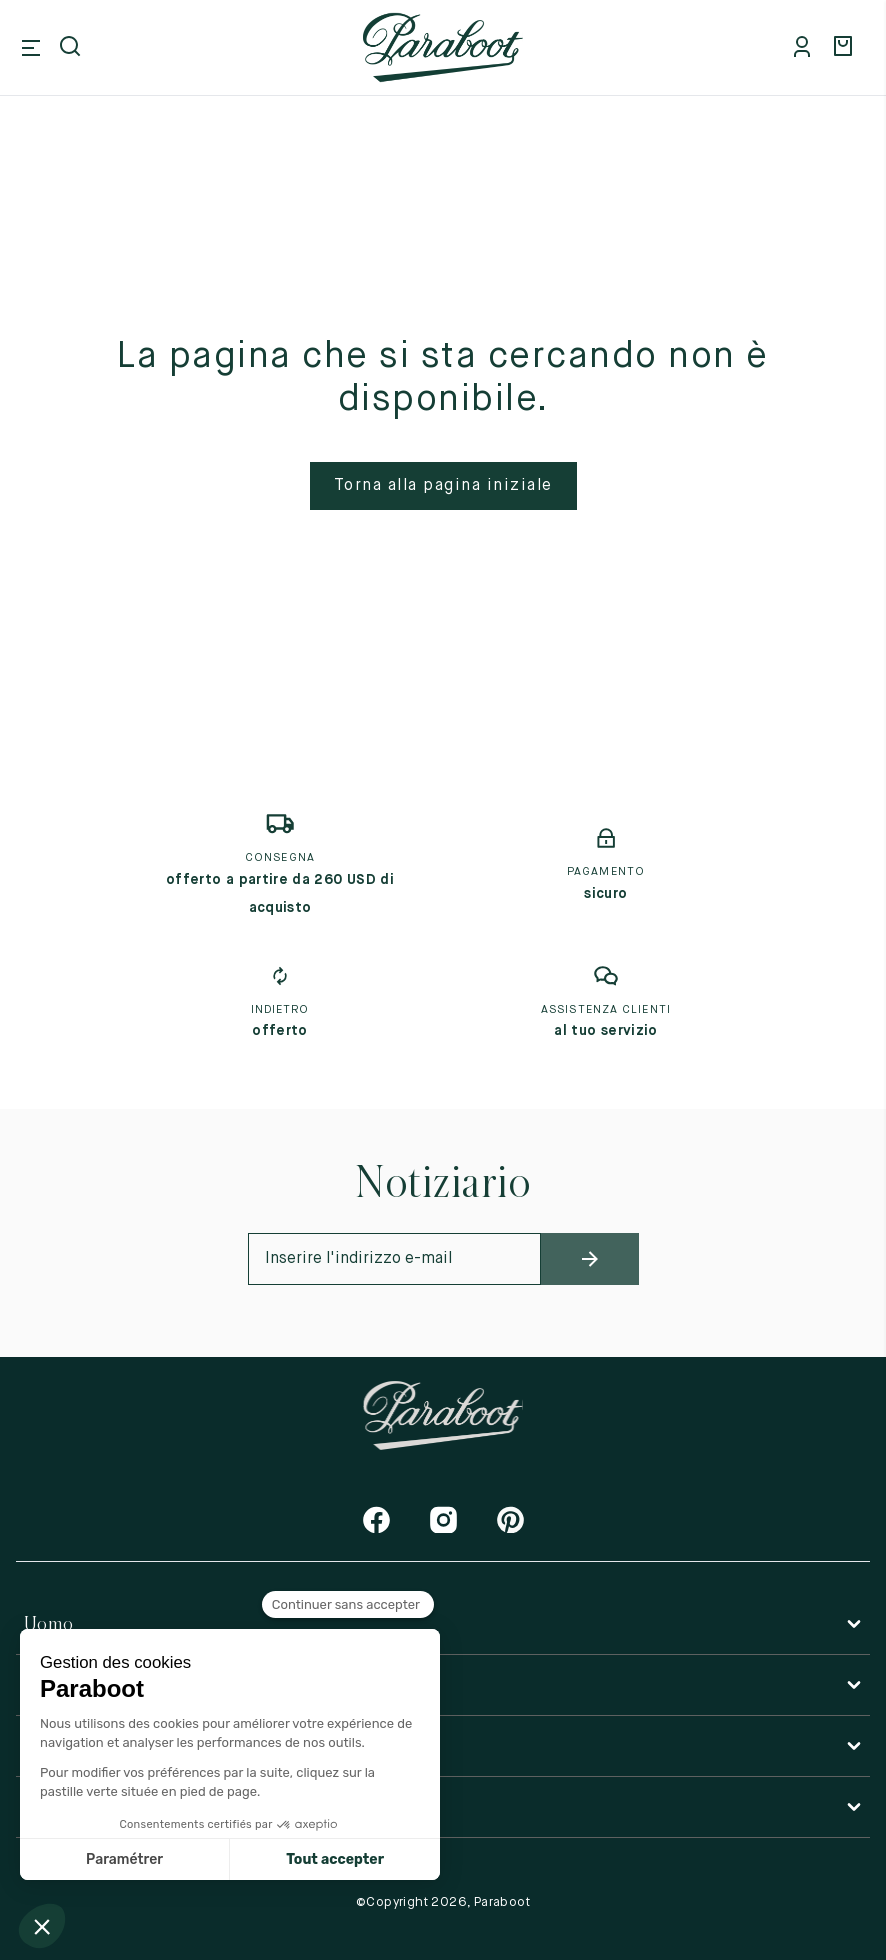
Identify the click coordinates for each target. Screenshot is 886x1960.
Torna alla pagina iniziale (443, 486)
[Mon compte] (806, 48)
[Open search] (72, 48)
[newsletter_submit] (590, 1259)
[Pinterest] (510, 1519)
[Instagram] (443, 1519)
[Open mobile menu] (31, 48)
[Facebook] (376, 1519)
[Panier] (846, 48)
